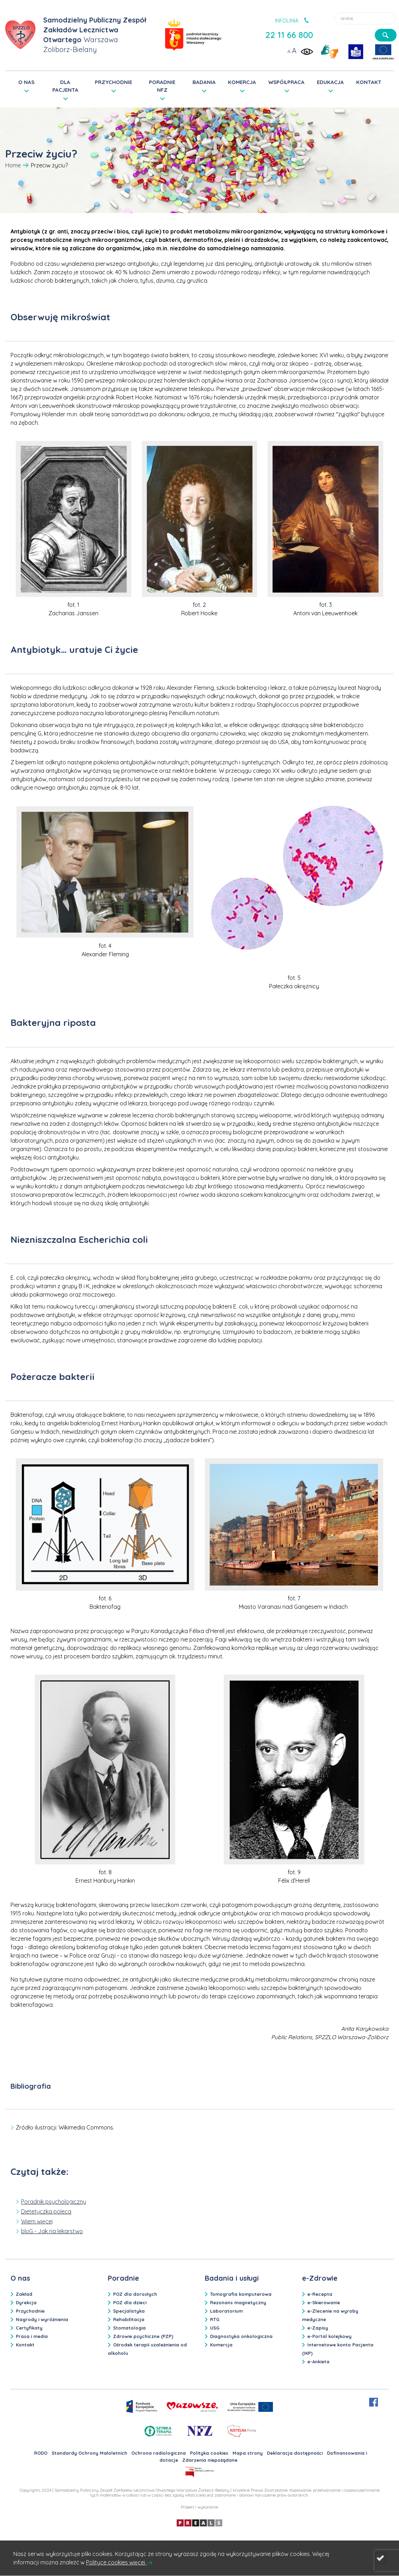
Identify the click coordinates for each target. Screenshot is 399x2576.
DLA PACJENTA (65, 85)
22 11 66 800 (289, 35)
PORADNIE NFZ (162, 85)
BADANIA (204, 82)
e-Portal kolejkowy (329, 2336)
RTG (215, 2319)
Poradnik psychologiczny (53, 2201)
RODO (40, 2453)
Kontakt (25, 2344)
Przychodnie (30, 2311)
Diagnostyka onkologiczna (241, 2336)
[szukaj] (386, 35)
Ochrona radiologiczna (158, 2453)
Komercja (221, 2344)
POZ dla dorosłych (135, 2294)
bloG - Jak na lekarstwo (52, 2231)
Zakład (24, 2294)
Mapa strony (248, 2453)
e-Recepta (319, 2294)
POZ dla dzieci (129, 2302)
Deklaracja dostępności (295, 2453)
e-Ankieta (318, 2361)
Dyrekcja (26, 2302)
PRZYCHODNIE (113, 82)
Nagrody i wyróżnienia (42, 2319)
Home (13, 165)
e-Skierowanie (323, 2302)
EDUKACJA (330, 82)
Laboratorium (226, 2311)
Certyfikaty (29, 2328)
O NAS (26, 82)
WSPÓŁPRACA (286, 82)
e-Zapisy (317, 2328)
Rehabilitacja (128, 2319)
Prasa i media (32, 2336)
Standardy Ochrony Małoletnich (89, 2453)
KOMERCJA (242, 82)
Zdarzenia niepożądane (209, 2460)
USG (215, 2328)
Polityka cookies (209, 2453)
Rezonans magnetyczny (238, 2302)
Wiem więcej (37, 2221)
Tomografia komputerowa (241, 2294)
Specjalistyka (129, 2311)
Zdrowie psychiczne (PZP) (143, 2336)
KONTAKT (368, 82)
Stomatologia (129, 2328)
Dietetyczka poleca (46, 2211)
